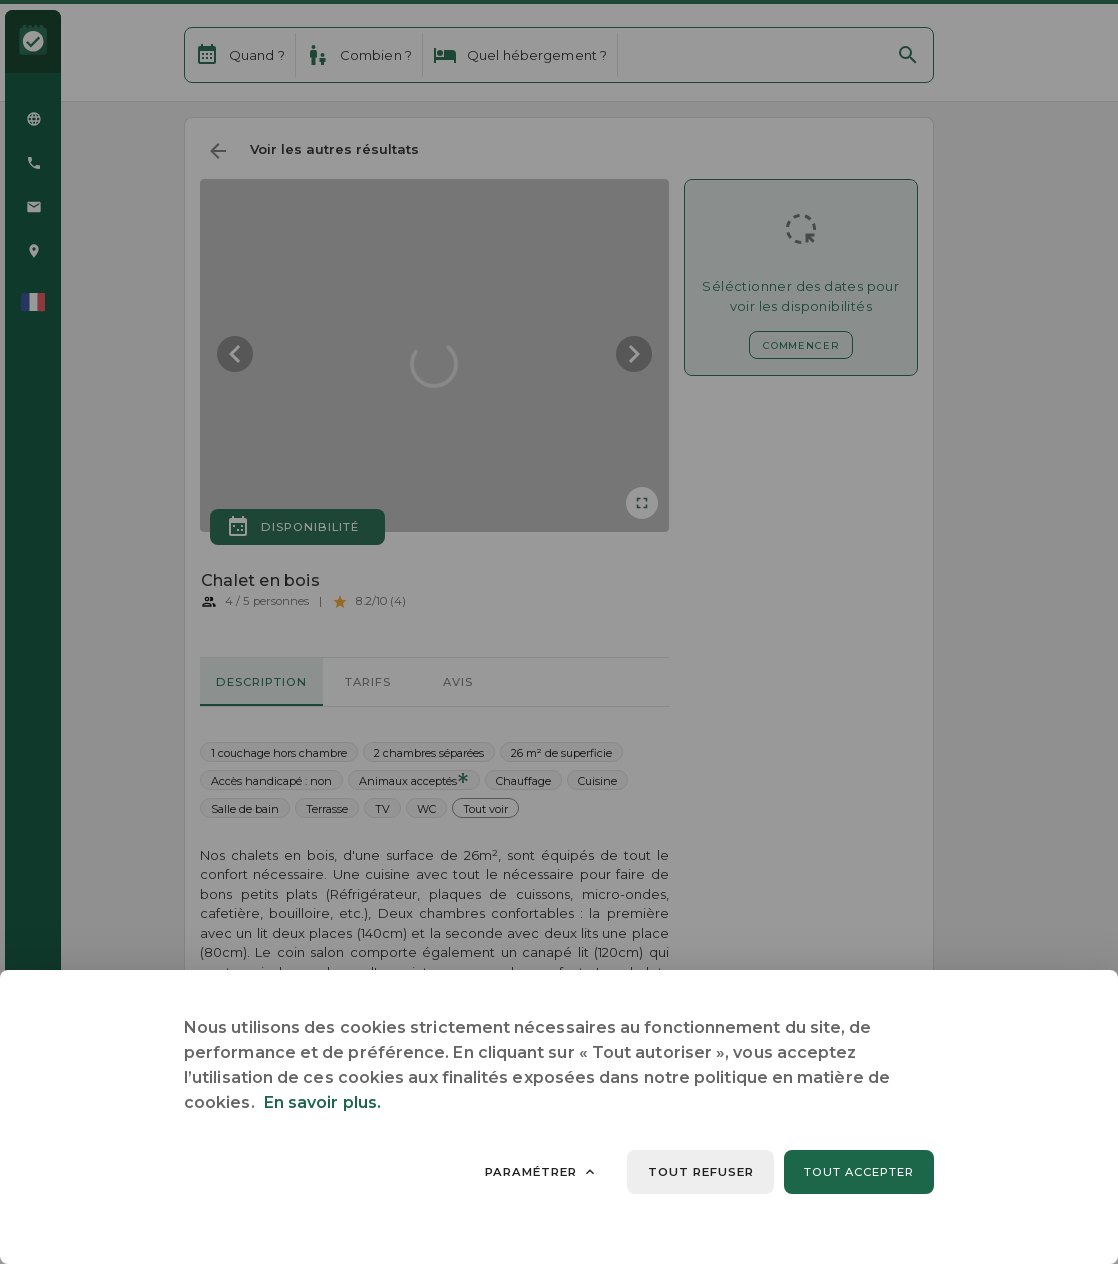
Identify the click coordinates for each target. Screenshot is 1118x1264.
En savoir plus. (322, 1102)
